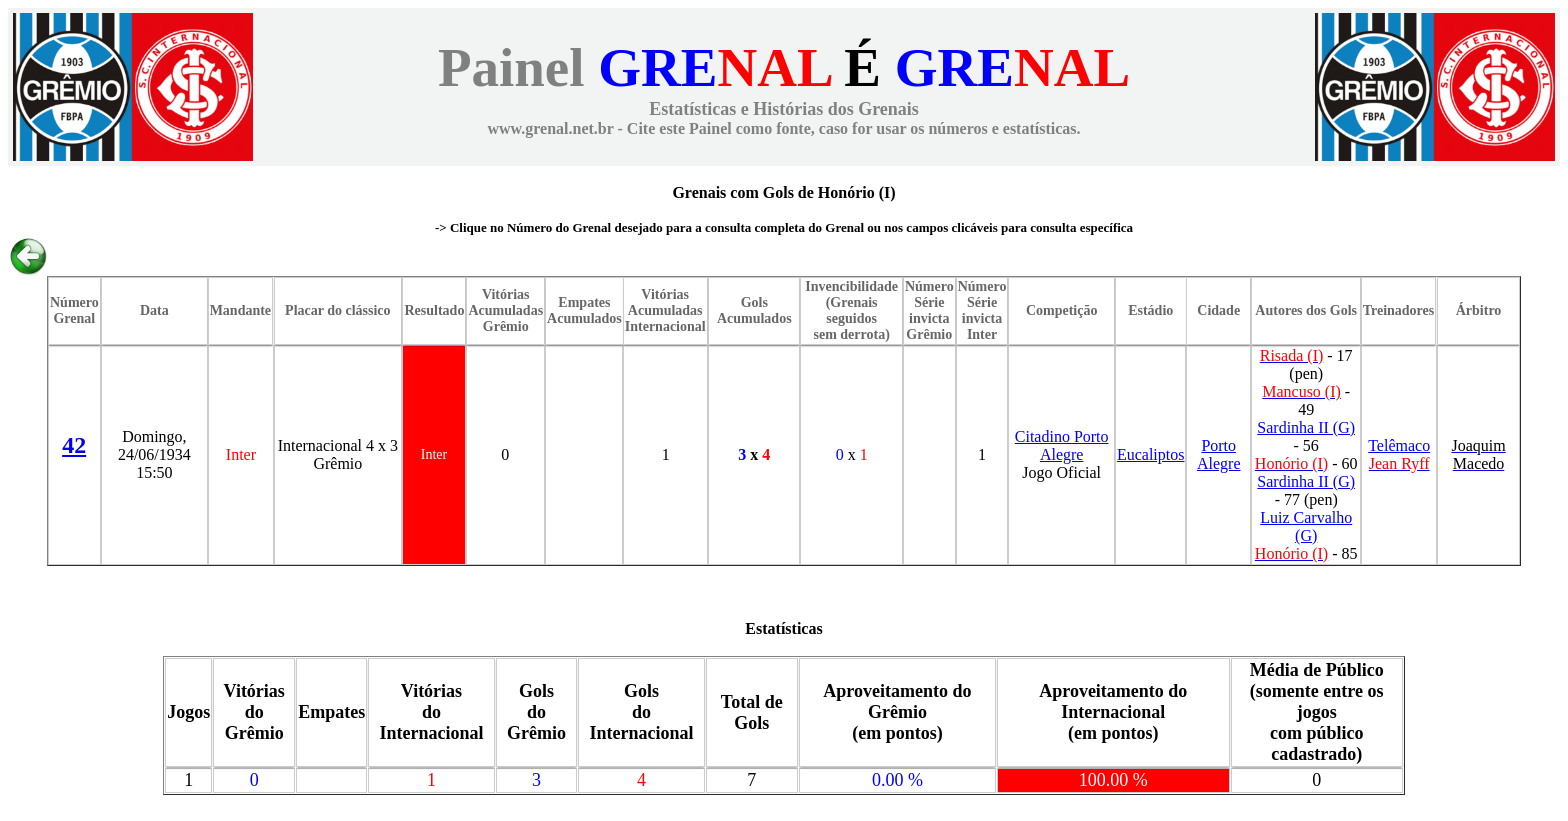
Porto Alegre (1219, 454)
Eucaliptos (1151, 454)
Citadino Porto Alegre (1062, 445)
